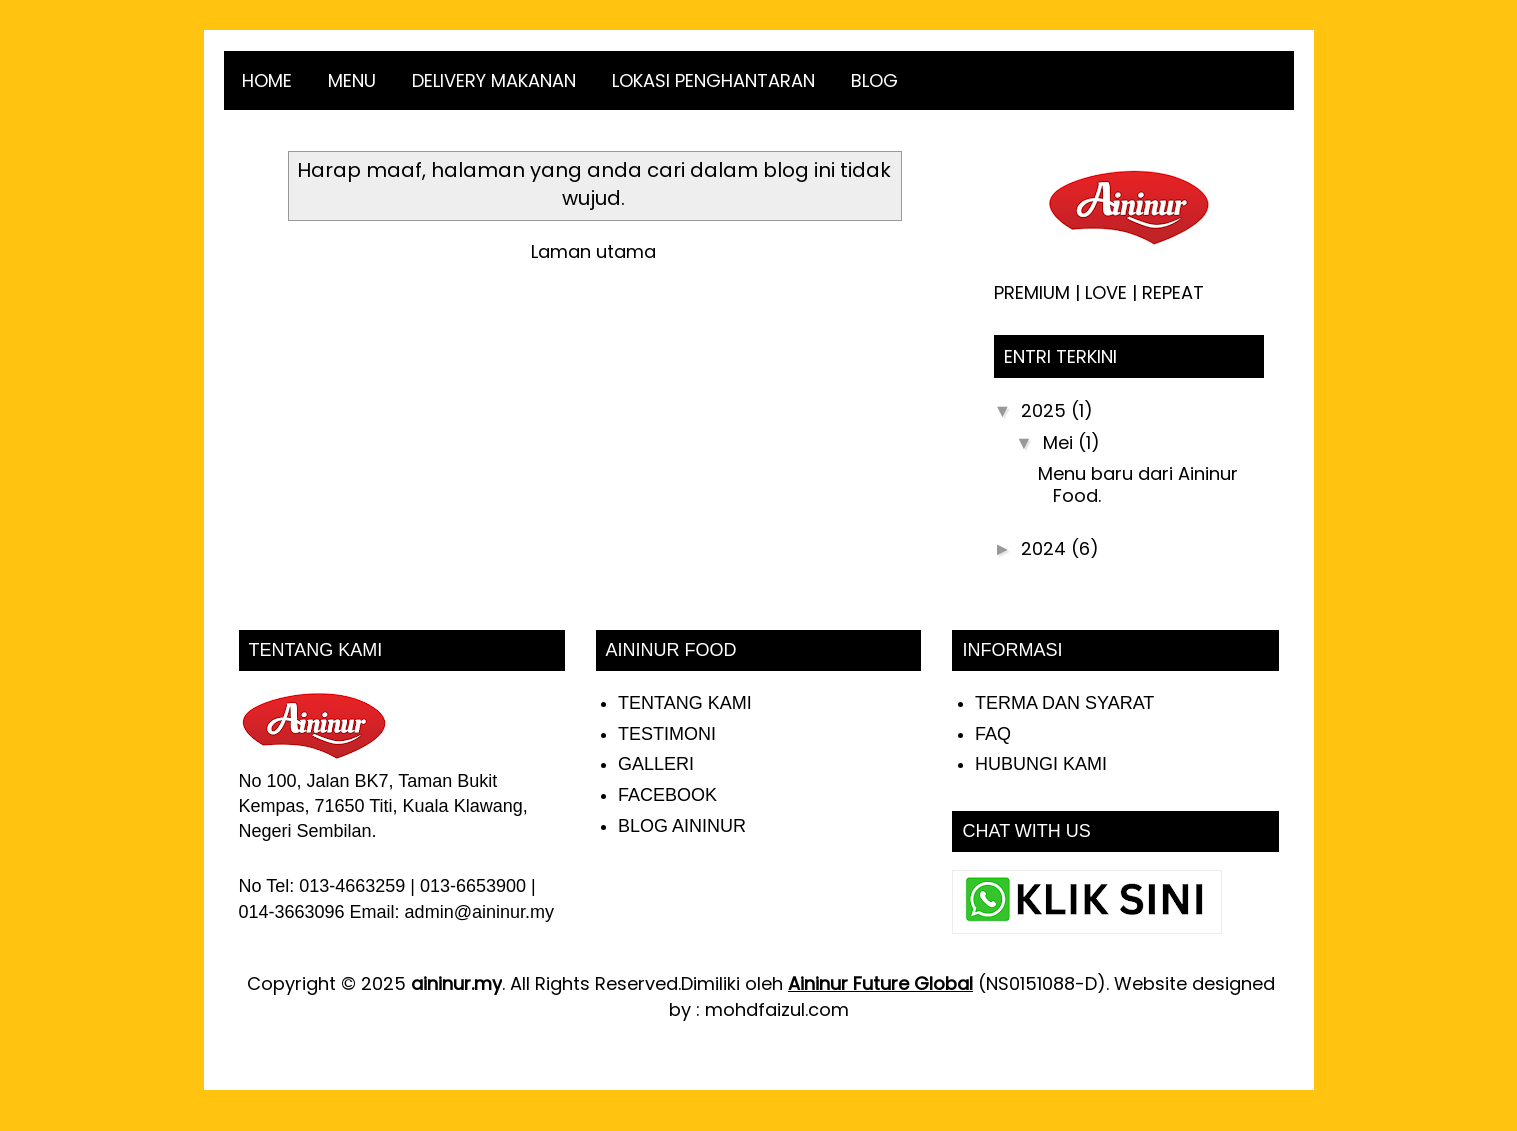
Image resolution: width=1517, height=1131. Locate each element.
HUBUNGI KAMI (1041, 764)
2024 (1046, 548)
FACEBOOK (667, 795)
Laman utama (593, 251)
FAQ (993, 734)
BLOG (874, 80)
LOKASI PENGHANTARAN (713, 80)
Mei (1060, 442)
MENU (352, 80)
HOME (267, 80)
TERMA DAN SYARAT (1064, 703)
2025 (1046, 410)
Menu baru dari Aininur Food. (1138, 484)
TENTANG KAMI (685, 703)
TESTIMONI (667, 734)
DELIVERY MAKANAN (494, 80)
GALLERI (656, 764)
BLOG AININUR (682, 826)
